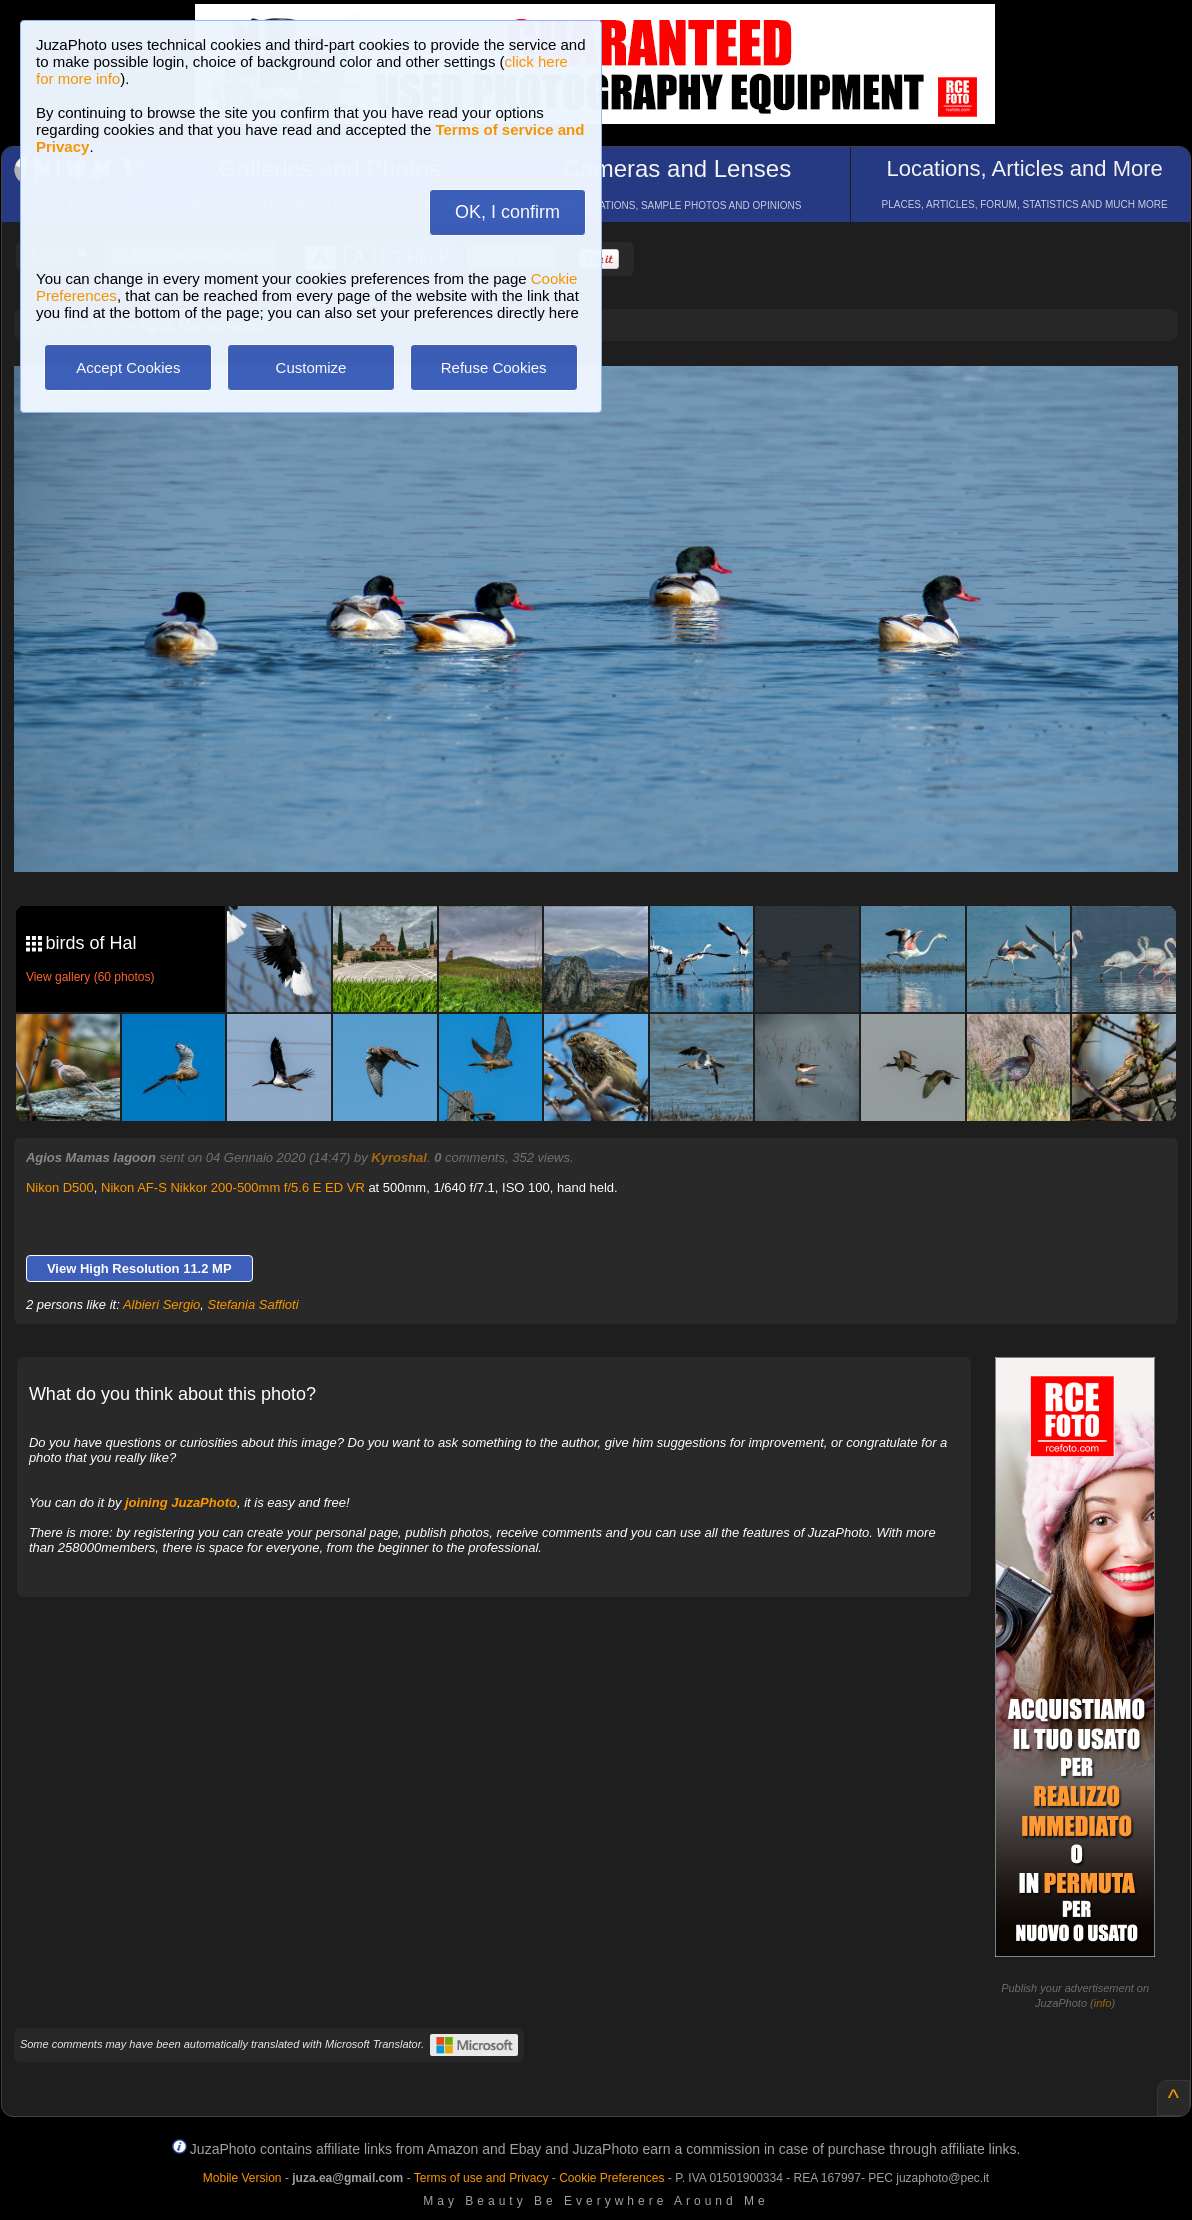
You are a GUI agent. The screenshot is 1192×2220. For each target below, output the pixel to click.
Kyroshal (399, 1157)
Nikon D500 (60, 1187)
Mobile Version (242, 2178)
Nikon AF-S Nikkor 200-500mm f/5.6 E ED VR (233, 1187)
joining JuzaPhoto (181, 1502)
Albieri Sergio (161, 1304)
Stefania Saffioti (253, 1304)
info (1103, 2003)
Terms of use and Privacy (481, 2178)
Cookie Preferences (611, 2178)
